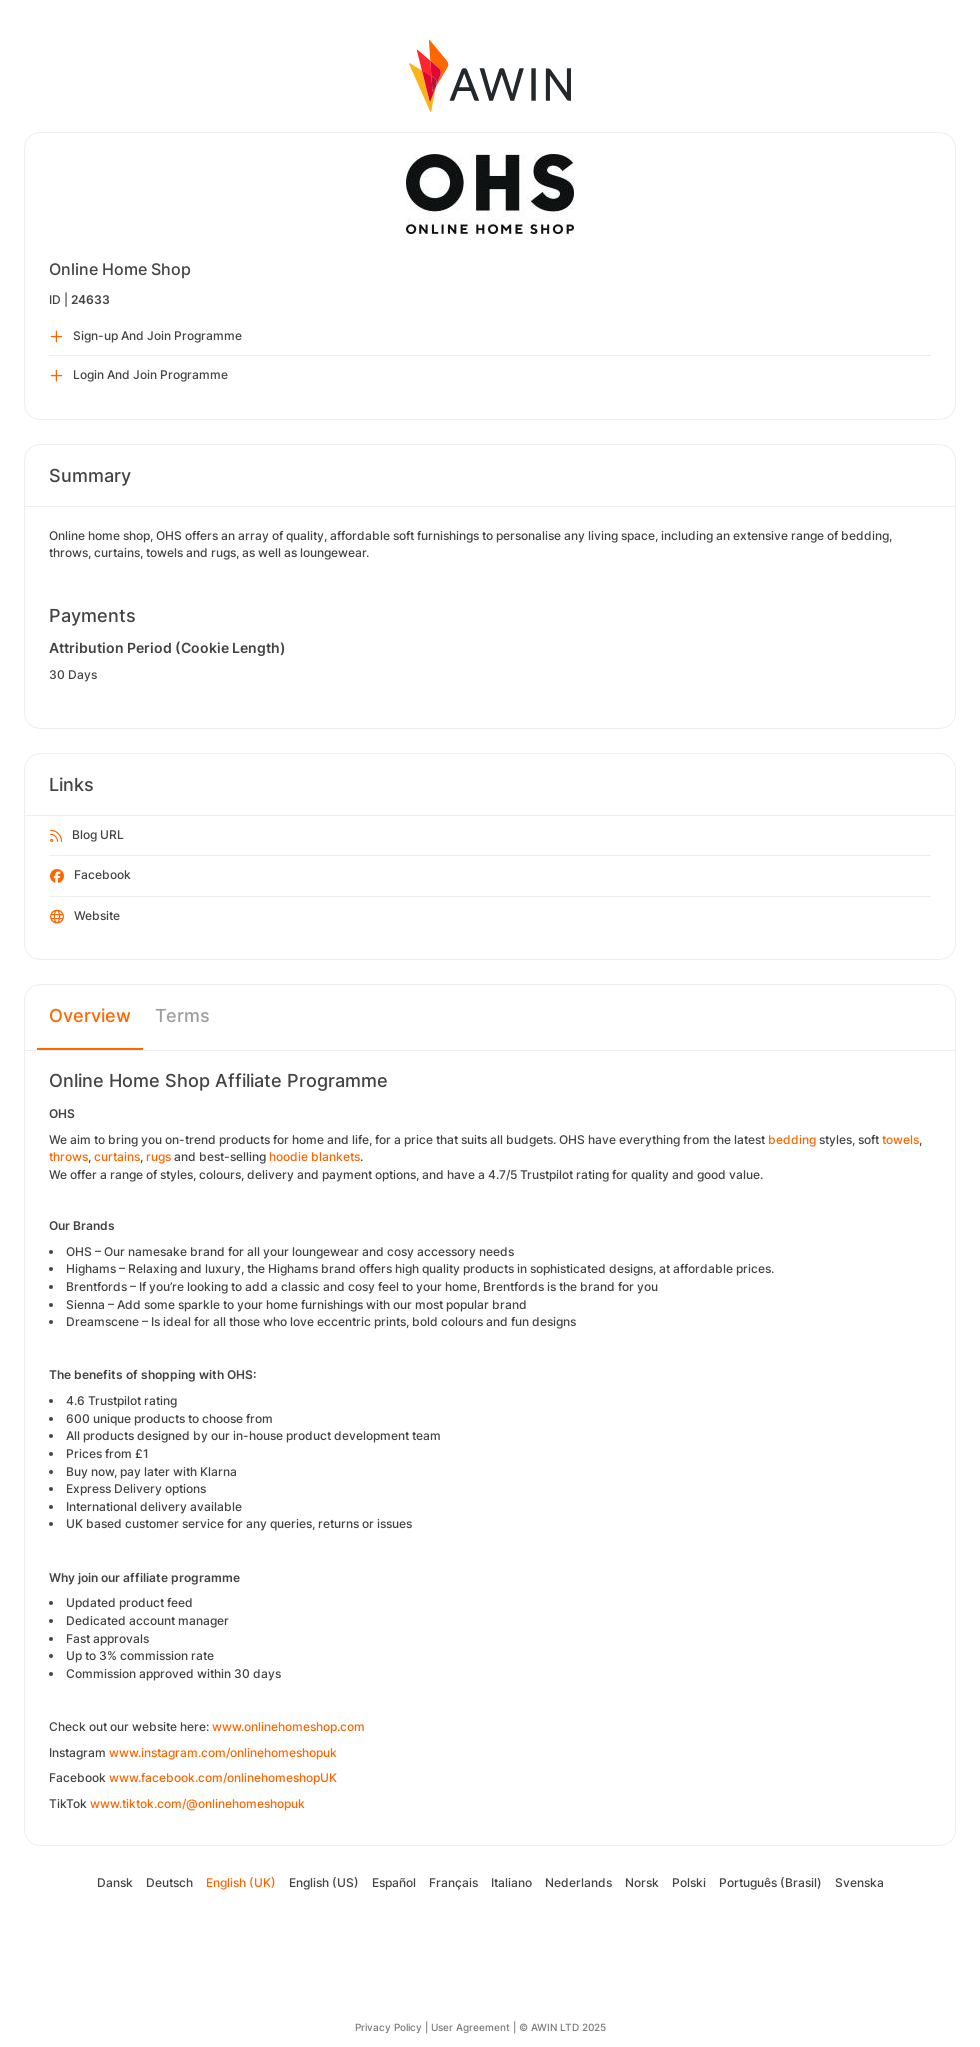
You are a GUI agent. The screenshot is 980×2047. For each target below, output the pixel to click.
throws (68, 1156)
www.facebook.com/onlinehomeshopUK (223, 1777)
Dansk (115, 1882)
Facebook (90, 876)
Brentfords (96, 1286)
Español (394, 1882)
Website (85, 917)
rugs (158, 1156)
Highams (91, 1268)
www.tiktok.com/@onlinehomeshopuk (197, 1803)
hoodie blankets (314, 1156)
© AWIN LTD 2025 (562, 2027)
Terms (182, 1015)
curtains (117, 1156)
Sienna (85, 1304)
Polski (689, 1882)
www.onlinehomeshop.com (288, 1726)
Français (453, 1882)
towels (900, 1139)
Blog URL (87, 836)
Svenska (859, 1882)
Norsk (642, 1882)
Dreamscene (102, 1321)
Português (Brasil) (770, 1882)
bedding (792, 1139)
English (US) (324, 1882)
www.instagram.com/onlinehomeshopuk (223, 1752)
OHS (79, 1251)
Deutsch (169, 1882)
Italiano (511, 1882)
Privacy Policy (388, 2027)
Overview (90, 1015)
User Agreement (470, 2027)
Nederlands (578, 1882)
